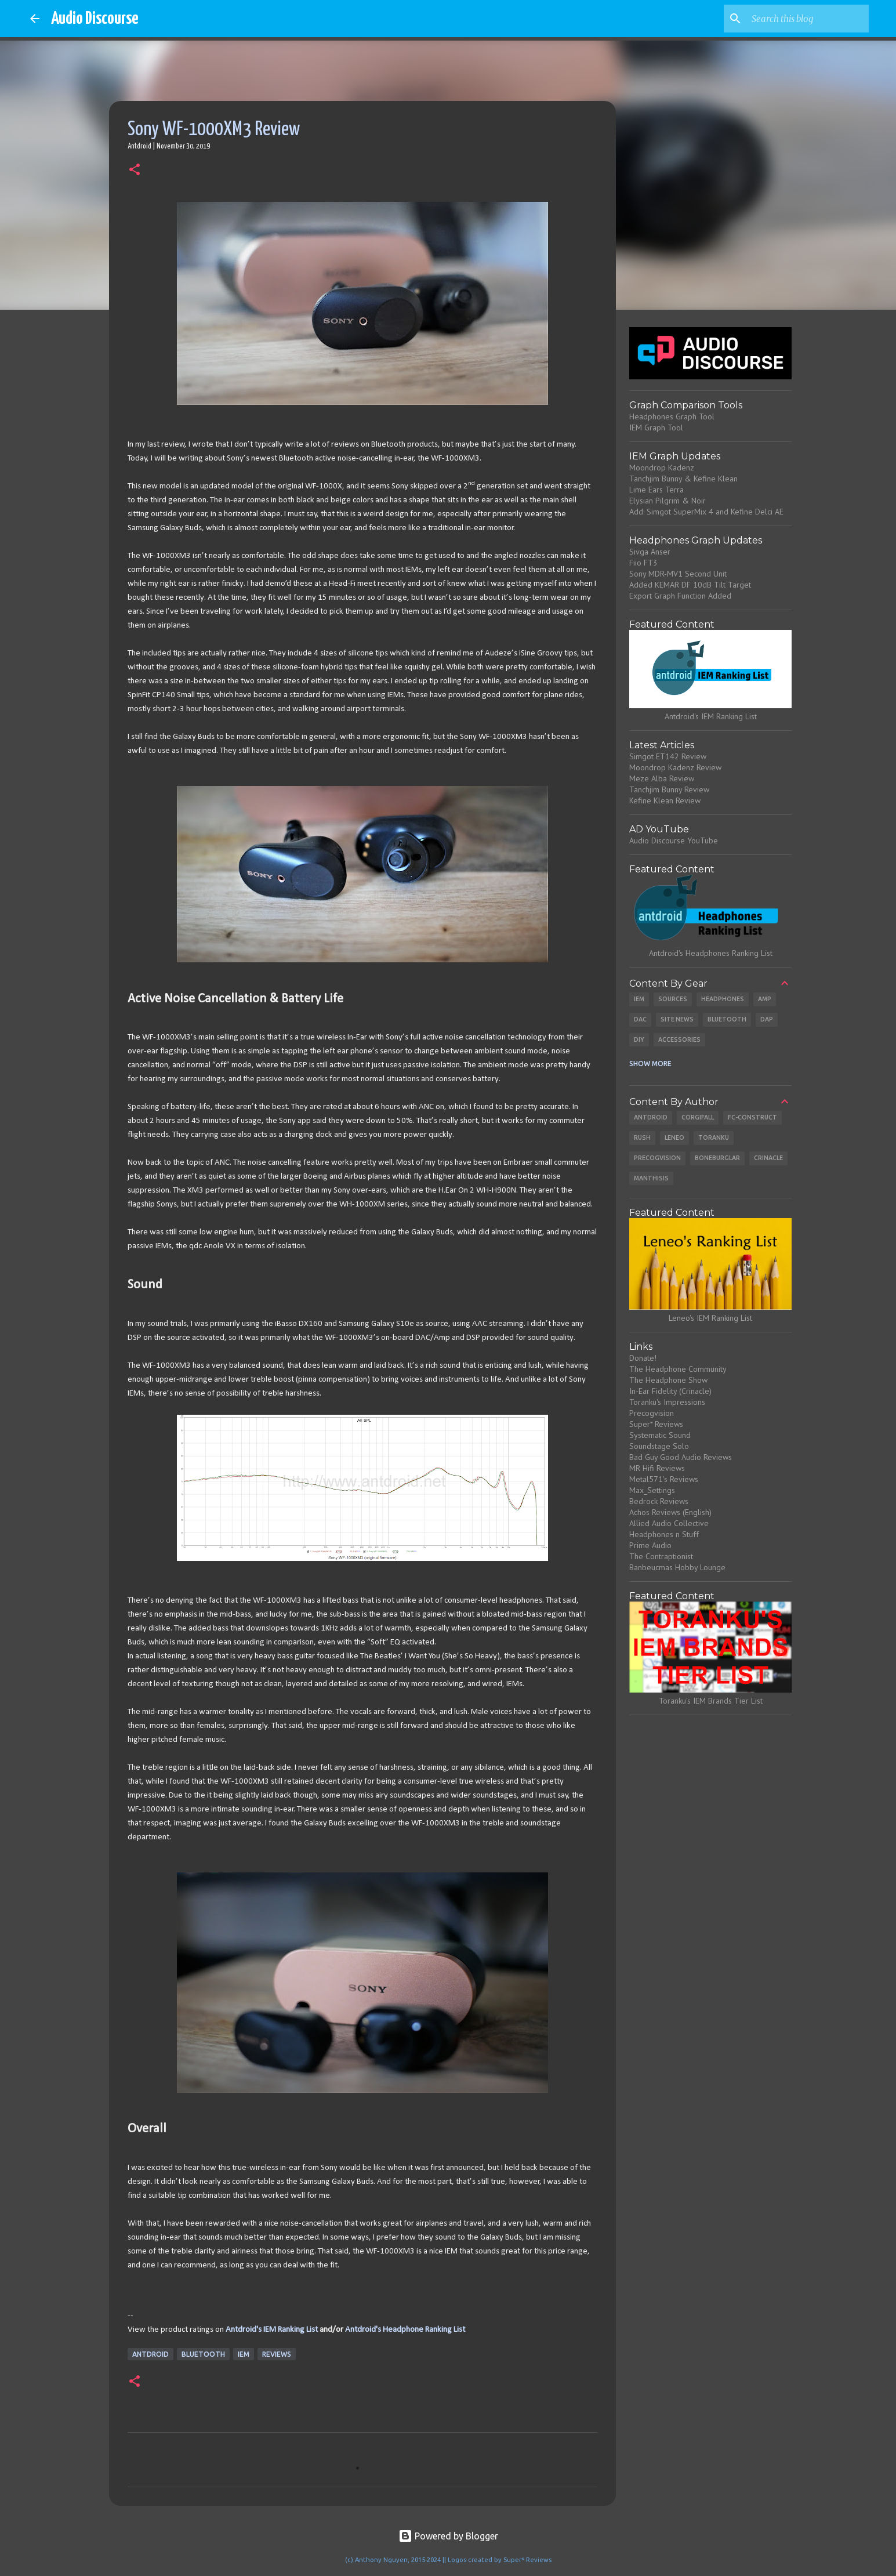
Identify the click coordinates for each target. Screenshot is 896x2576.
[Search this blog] (808, 18)
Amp (764, 998)
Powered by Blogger (448, 2536)
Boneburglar (717, 1157)
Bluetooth (203, 2354)
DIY (639, 1039)
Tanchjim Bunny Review (669, 789)
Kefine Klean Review (665, 800)
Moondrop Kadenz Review (675, 767)
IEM (243, 2354)
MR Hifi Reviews (657, 1468)
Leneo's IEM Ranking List (710, 1318)
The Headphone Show (668, 1380)
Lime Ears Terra (656, 489)
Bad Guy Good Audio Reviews (680, 1457)
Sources (672, 998)
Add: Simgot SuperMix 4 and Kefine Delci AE (706, 511)
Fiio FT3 (643, 562)
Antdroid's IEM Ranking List (272, 2329)
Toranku (713, 1137)
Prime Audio (650, 1545)
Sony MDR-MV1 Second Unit (678, 573)
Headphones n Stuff (664, 1534)
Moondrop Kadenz (661, 467)
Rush (642, 1137)
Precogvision (657, 1157)
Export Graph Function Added (680, 595)
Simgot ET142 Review (667, 756)
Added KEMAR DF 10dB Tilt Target (690, 584)
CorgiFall (697, 1117)
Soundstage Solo (659, 1446)
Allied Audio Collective (669, 1523)
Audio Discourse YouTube (673, 840)
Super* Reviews (656, 1424)
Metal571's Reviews (663, 1479)
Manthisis (651, 1178)
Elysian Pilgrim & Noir (667, 500)
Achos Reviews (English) (670, 1512)
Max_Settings (652, 1490)
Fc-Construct (752, 1117)
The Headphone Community (678, 1369)
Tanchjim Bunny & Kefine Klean (683, 478)
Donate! (642, 1358)
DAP (766, 1019)
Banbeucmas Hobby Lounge (677, 1567)
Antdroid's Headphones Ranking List (710, 953)
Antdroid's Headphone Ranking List (405, 2329)
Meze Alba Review (661, 778)
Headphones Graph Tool (671, 416)
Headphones (722, 998)
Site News (677, 1019)
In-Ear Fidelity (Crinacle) (670, 1391)
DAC (640, 1019)
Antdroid (150, 2354)
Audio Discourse (95, 18)
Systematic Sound (660, 1435)
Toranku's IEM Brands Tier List (711, 1700)
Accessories (679, 1039)
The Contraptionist (661, 1556)
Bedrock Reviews (658, 1501)
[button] (135, 170)
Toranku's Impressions (667, 1402)
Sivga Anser (649, 551)
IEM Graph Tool (656, 427)
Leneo (674, 1137)
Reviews (276, 2354)
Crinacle (768, 1157)
